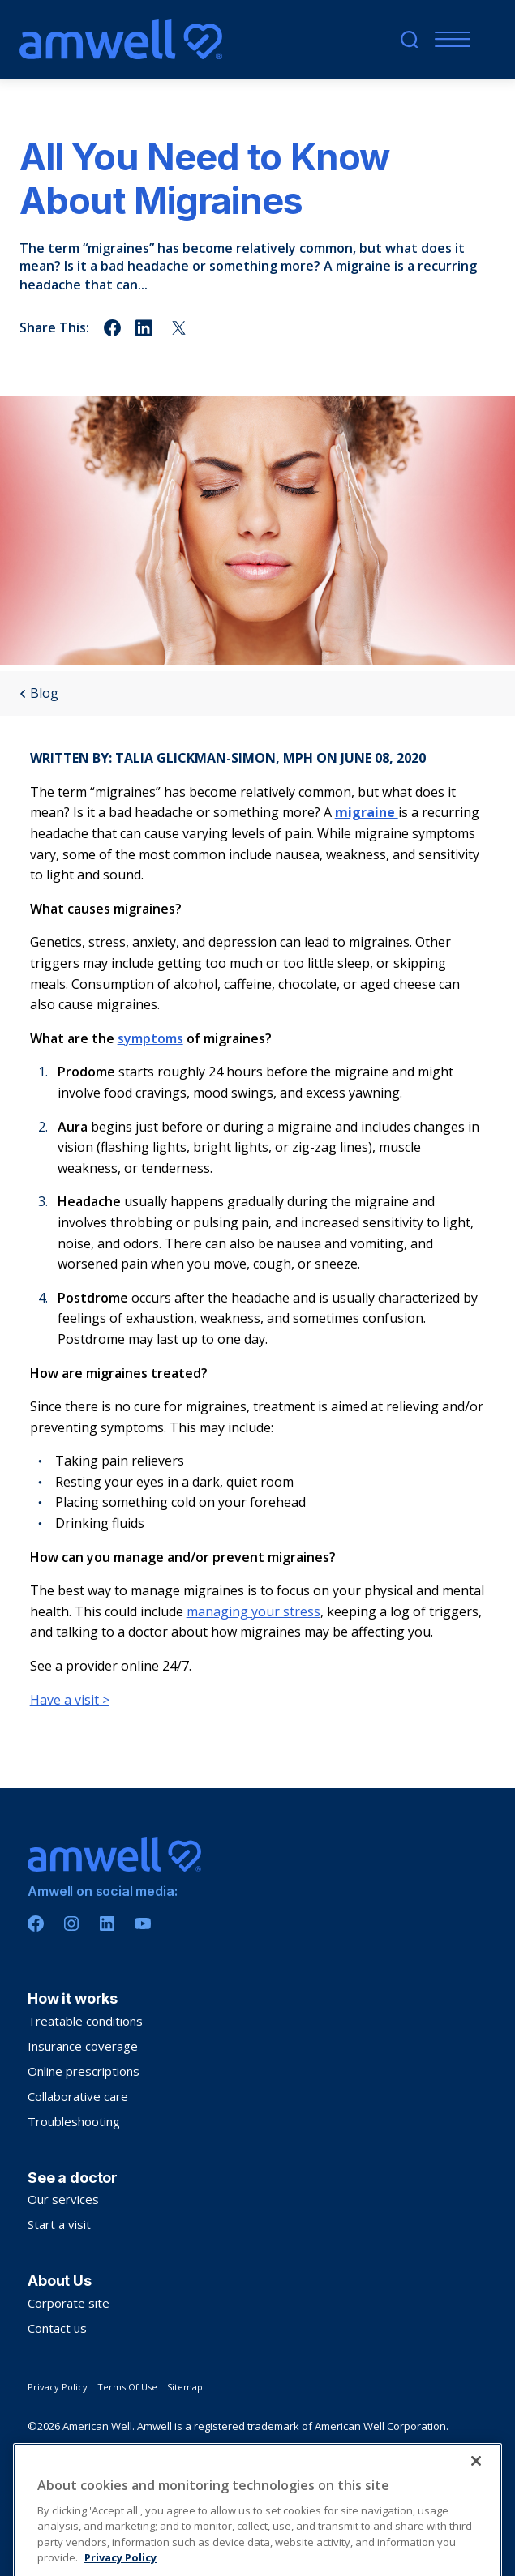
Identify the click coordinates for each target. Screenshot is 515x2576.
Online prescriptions (83, 2071)
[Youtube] (143, 1923)
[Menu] (449, 39)
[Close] (476, 2517)
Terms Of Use (127, 2387)
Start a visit (59, 2224)
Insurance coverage (83, 2046)
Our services (63, 2199)
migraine (366, 812)
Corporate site (68, 2303)
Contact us (57, 2328)
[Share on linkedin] (145, 328)
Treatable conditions (85, 2021)
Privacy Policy (58, 2387)
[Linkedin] (107, 1923)
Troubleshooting (74, 2121)
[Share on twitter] (179, 328)
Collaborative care (78, 2096)
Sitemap (185, 2387)
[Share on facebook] (112, 328)
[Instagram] (71, 1923)
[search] (409, 39)
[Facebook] (36, 1923)
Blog (38, 693)
